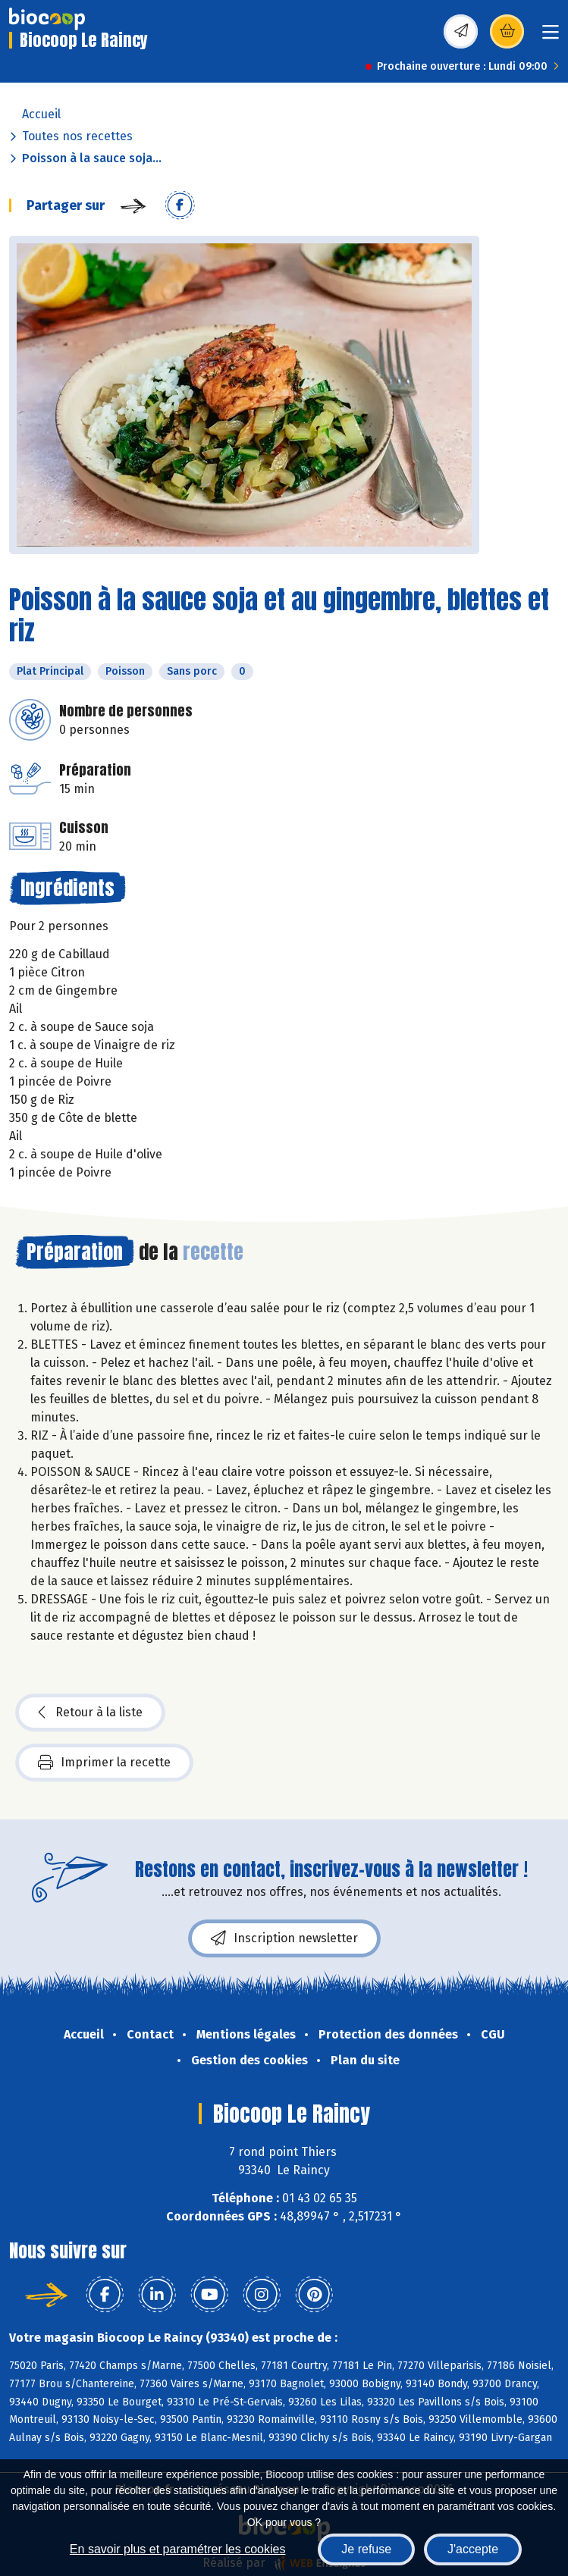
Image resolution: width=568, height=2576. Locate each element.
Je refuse (366, 2549)
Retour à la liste (90, 1712)
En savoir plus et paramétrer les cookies (178, 2549)
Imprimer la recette (104, 1762)
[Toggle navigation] (550, 36)
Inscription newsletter (284, 1938)
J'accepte (472, 2549)
